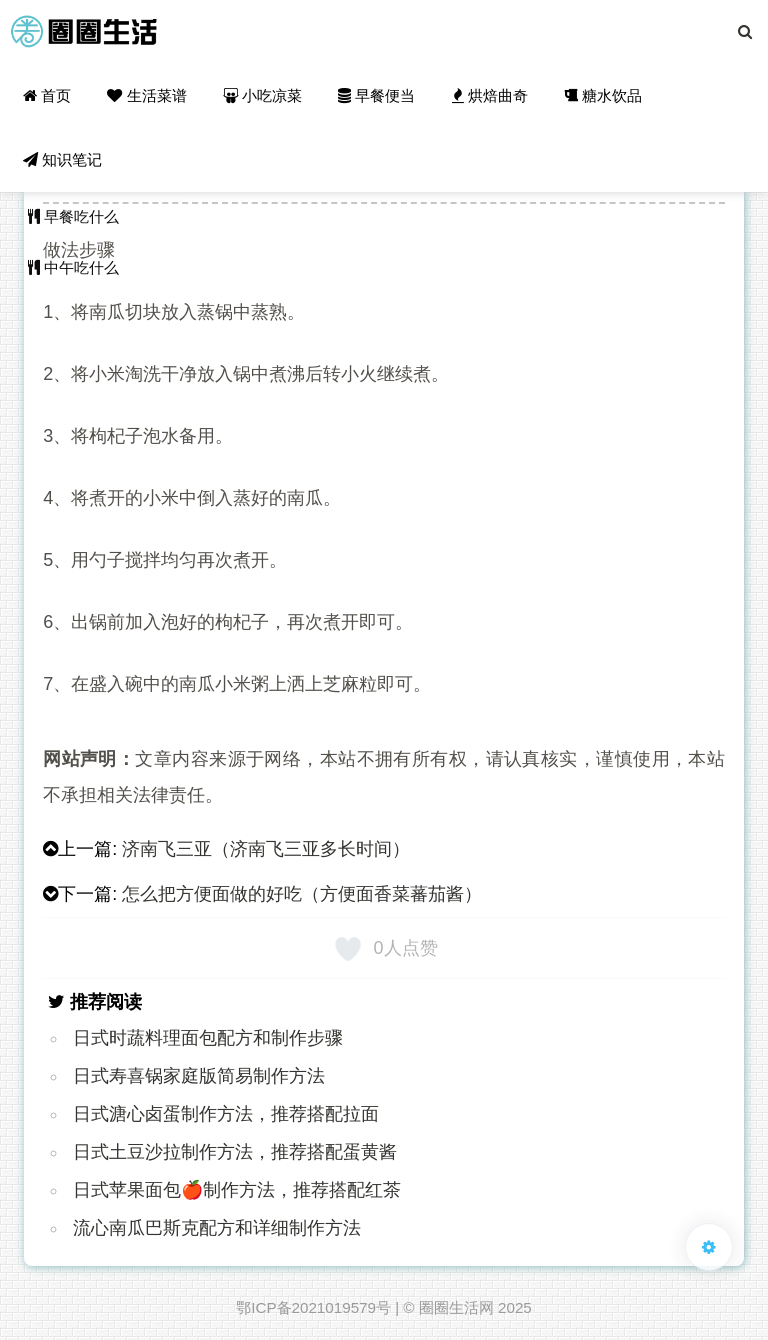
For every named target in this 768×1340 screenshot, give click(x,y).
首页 (47, 95)
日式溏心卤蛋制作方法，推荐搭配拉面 (226, 1114)
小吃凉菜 (262, 95)
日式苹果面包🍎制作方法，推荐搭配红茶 (237, 1190)
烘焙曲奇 (490, 95)
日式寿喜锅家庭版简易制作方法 (199, 1076)
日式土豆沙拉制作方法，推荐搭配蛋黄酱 (235, 1152)
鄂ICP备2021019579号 (313, 1307)
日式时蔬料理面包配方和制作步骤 (208, 1038)
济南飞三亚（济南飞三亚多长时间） (266, 849)
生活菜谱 (146, 95)
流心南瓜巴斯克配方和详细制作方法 (217, 1228)
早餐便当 (376, 95)
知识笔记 (62, 159)
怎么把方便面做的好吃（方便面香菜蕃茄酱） (302, 894)
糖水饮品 (603, 95)
